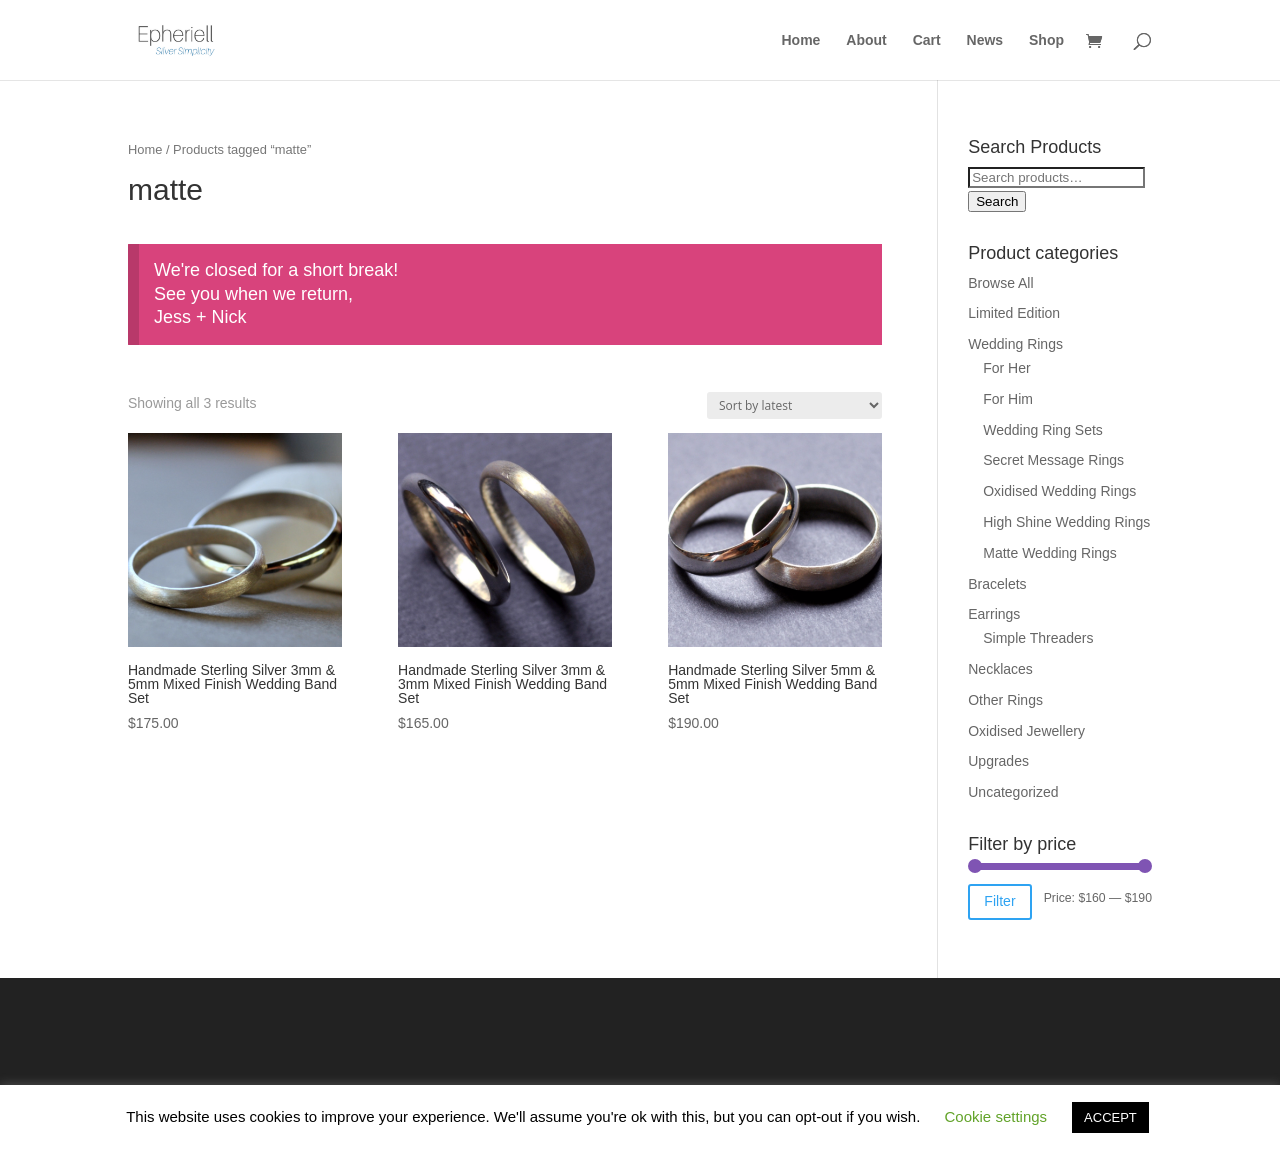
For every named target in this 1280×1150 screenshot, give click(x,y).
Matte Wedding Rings (1050, 553)
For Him (1008, 399)
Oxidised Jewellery (1026, 731)
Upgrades (998, 761)
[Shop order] (794, 405)
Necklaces (1000, 669)
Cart (927, 40)
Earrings (994, 614)
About (866, 40)
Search (997, 201)
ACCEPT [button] (1110, 1117)
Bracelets (997, 584)
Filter (999, 901)
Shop (1046, 40)
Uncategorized (1013, 792)
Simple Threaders (1038, 638)
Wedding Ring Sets (1043, 430)
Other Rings (1005, 700)
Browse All (1000, 283)
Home (801, 40)
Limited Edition (1014, 313)
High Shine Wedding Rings (1066, 522)
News (985, 40)
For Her (1006, 368)
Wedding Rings (1015, 344)
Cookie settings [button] (996, 1116)
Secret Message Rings (1053, 460)
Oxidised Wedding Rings (1059, 491)
